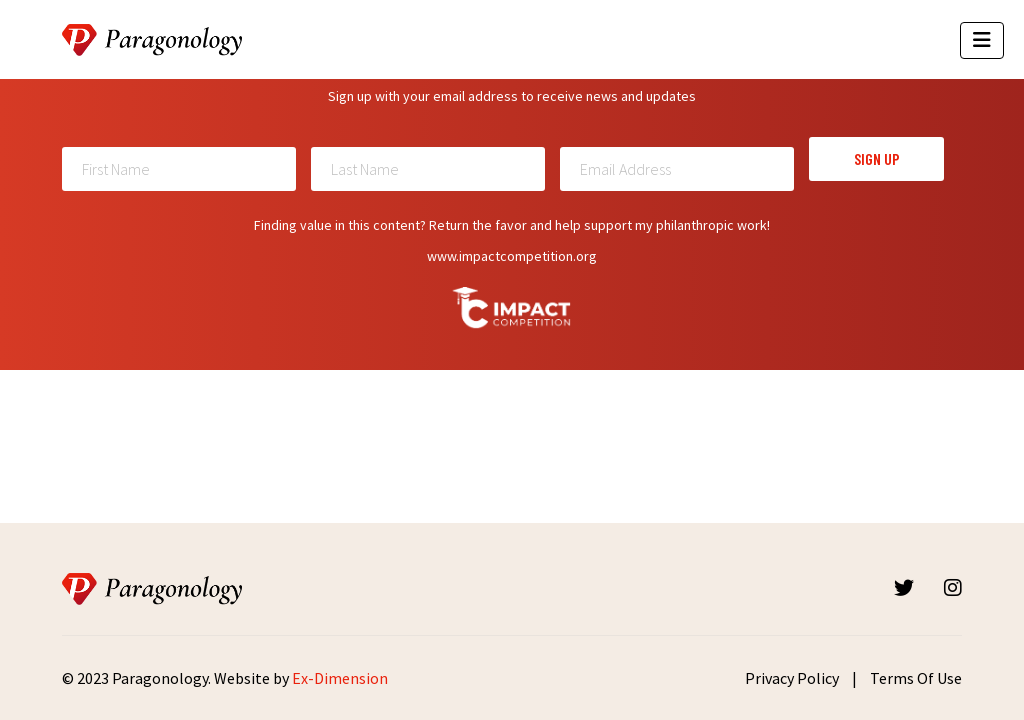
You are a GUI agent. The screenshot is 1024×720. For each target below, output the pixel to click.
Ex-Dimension (340, 678)
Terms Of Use (916, 678)
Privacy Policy (792, 678)
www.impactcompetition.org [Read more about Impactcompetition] (512, 256)
